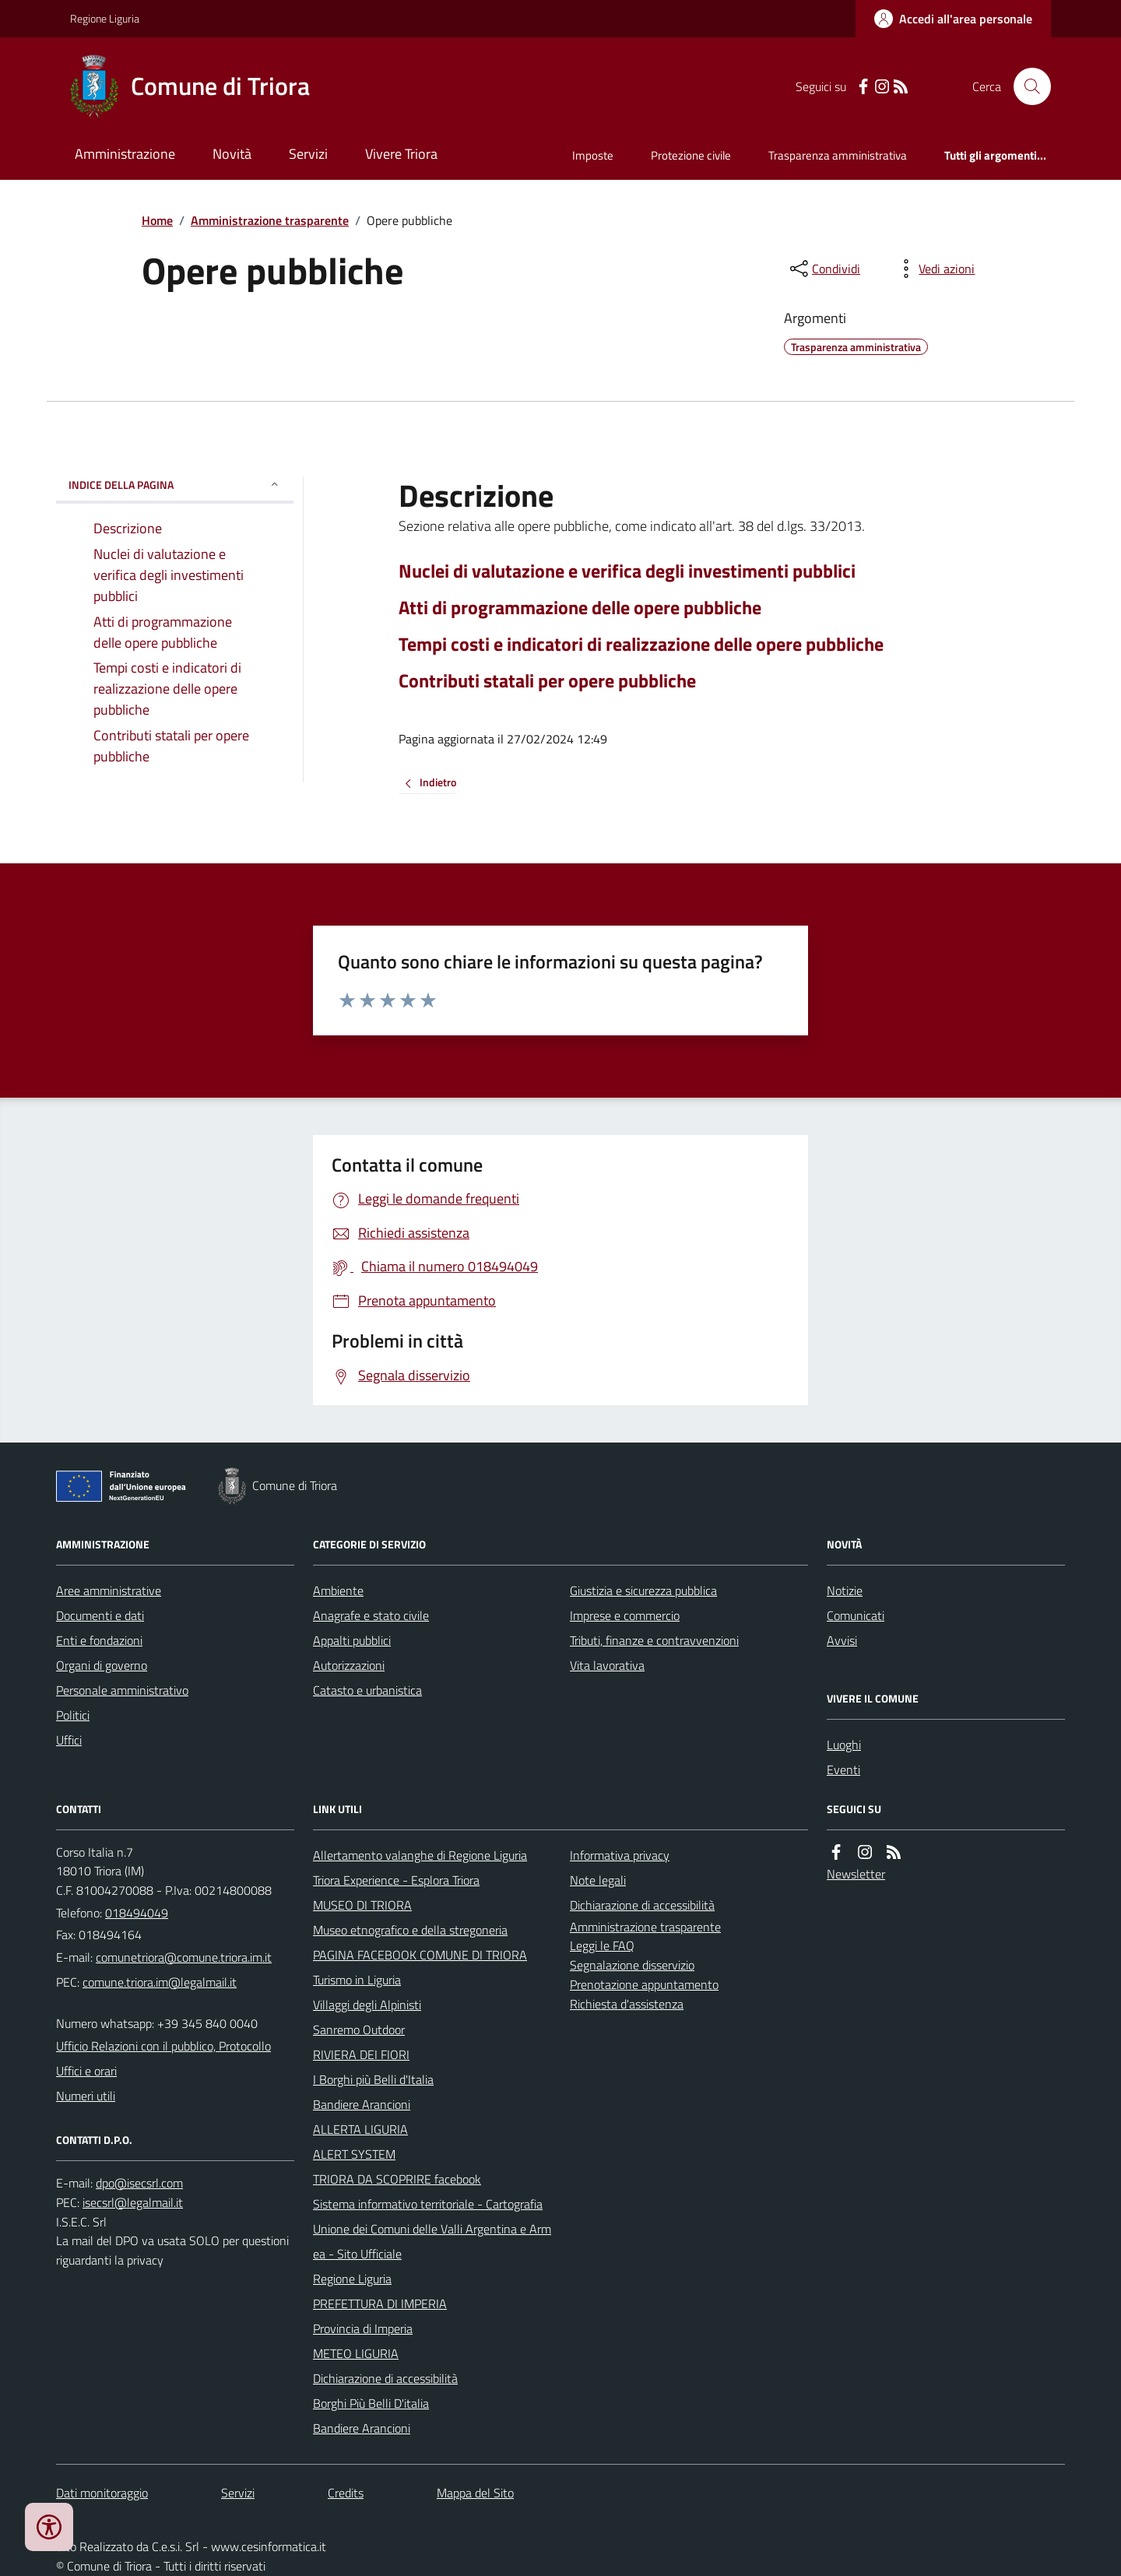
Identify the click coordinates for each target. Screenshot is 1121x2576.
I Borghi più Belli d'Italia (373, 2079)
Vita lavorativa (607, 1665)
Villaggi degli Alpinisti (367, 2004)
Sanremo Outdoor (359, 2029)
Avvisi (842, 1640)
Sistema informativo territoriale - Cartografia (428, 2204)
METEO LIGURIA (356, 2353)
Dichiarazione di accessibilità (385, 2378)
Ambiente (338, 1590)
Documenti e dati (100, 1615)
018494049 (136, 1912)
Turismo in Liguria (357, 1979)
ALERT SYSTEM (354, 2154)
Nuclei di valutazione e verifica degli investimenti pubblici (627, 571)
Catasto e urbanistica (367, 1690)
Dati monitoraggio (102, 2492)
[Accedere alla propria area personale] (953, 18)
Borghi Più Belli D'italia (371, 2403)
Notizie (845, 1590)
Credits (346, 2492)
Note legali (598, 1880)
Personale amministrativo (122, 1690)
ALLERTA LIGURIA (360, 2129)
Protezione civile (691, 155)
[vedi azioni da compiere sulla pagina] (934, 268)
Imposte (592, 155)
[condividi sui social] (823, 268)
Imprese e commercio (625, 1615)
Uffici (69, 1740)
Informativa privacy (619, 1855)
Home (157, 220)
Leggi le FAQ (602, 1945)
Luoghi (844, 1744)
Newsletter (856, 1873)
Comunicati (855, 1615)
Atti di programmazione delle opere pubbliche (580, 608)
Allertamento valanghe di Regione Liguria (420, 1855)
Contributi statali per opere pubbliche (547, 681)
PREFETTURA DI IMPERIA (380, 2303)
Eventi (843, 1769)
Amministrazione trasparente (270, 220)
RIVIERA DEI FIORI (361, 2054)
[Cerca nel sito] (1026, 86)
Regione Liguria (104, 18)
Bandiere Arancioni (361, 2104)
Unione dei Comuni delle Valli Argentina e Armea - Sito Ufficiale (432, 2241)
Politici (73, 1715)
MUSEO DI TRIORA (362, 1905)
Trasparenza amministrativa (837, 155)
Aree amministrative (108, 1590)
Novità (232, 153)
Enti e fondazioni (99, 1640)
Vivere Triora (401, 153)
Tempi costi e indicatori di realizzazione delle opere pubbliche (641, 644)
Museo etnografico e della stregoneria (410, 1930)
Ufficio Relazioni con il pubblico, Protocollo (163, 2046)
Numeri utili (85, 2095)
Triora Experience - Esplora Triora (396, 1880)
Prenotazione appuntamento (644, 1984)
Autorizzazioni (349, 1665)
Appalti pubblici (352, 1640)
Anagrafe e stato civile (371, 1615)
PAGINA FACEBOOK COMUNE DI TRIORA (420, 1954)
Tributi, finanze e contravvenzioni (654, 1640)
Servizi (308, 153)
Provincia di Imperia (363, 2328)
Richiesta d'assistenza (626, 2003)
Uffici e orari (86, 2070)
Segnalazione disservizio (632, 1965)
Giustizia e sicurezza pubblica (643, 1590)
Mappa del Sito (475, 2492)
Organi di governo (101, 1665)
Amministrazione (125, 153)
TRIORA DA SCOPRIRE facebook (397, 2179)
